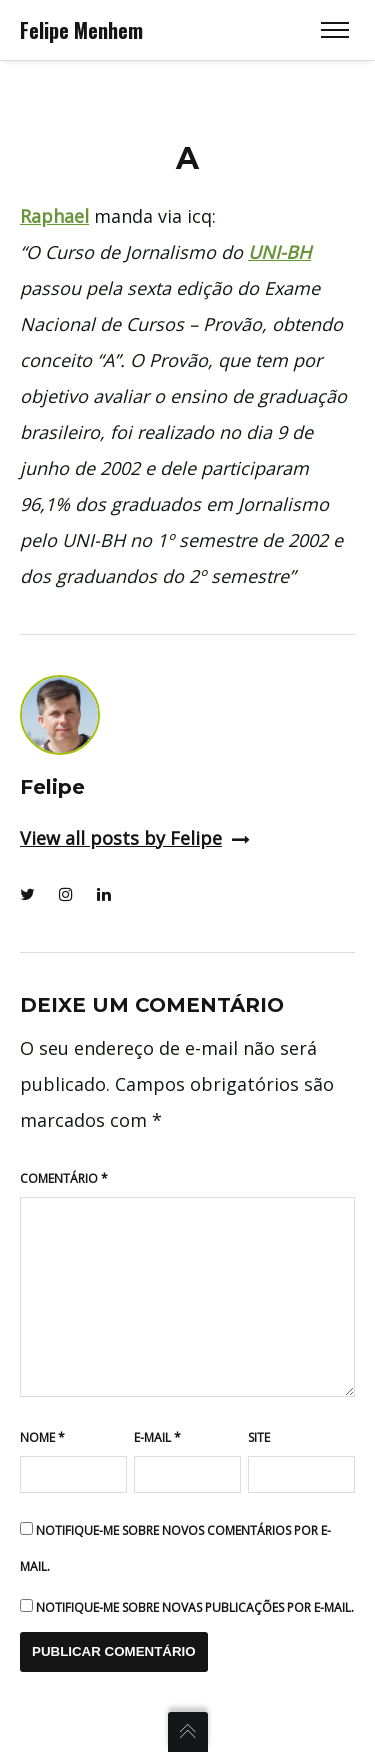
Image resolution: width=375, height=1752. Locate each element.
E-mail (157, 1437)
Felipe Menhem (81, 30)
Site (259, 1437)
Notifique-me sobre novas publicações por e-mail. (195, 1607)
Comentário (64, 1178)
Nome (42, 1437)
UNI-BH (279, 252)
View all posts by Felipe (135, 838)
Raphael (54, 216)
